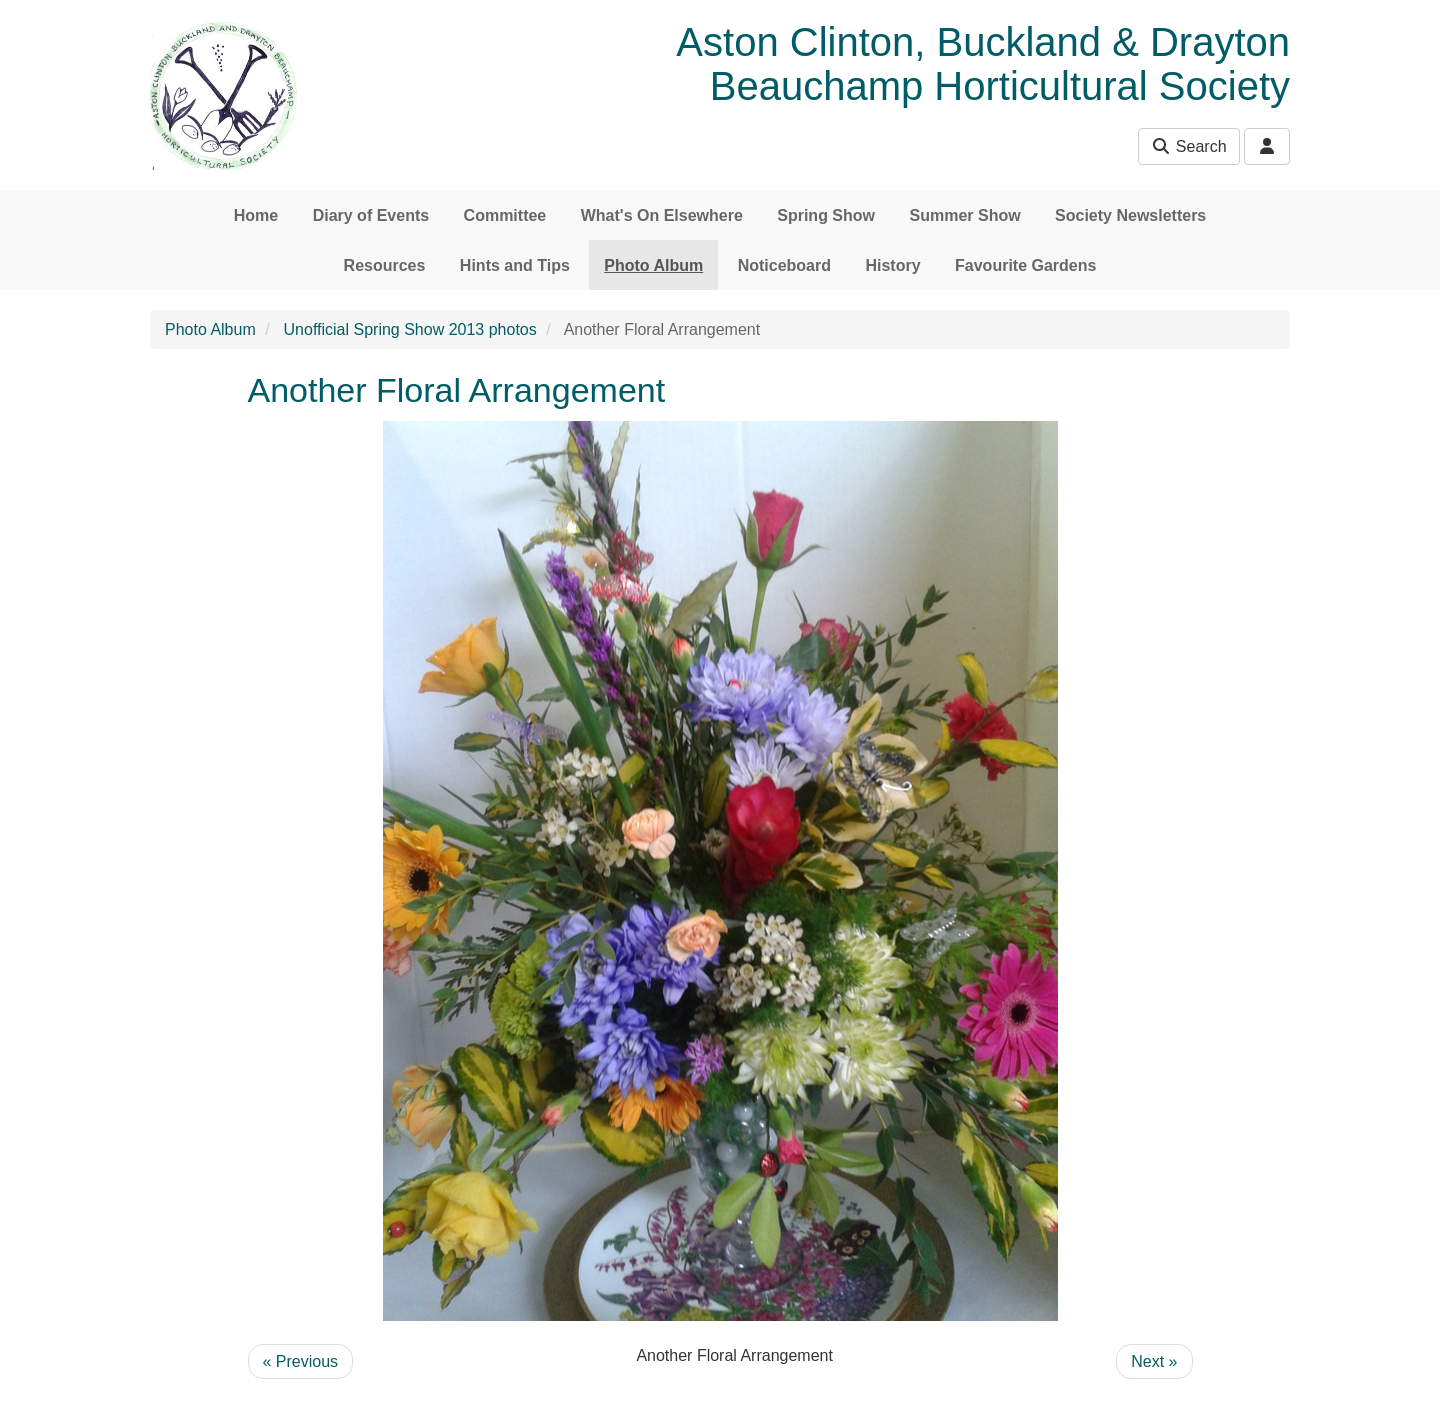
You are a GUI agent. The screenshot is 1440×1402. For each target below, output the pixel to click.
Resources (385, 265)
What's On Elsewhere (662, 215)
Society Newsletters (1130, 215)
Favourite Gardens (1025, 265)
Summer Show (964, 215)
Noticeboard (784, 265)
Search (1188, 146)
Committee (505, 215)
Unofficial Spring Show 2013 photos (410, 329)
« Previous (301, 1361)
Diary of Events (371, 215)
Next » (1154, 1361)
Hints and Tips (515, 265)
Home (256, 215)
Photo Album (653, 265)
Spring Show (826, 215)
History (892, 265)
